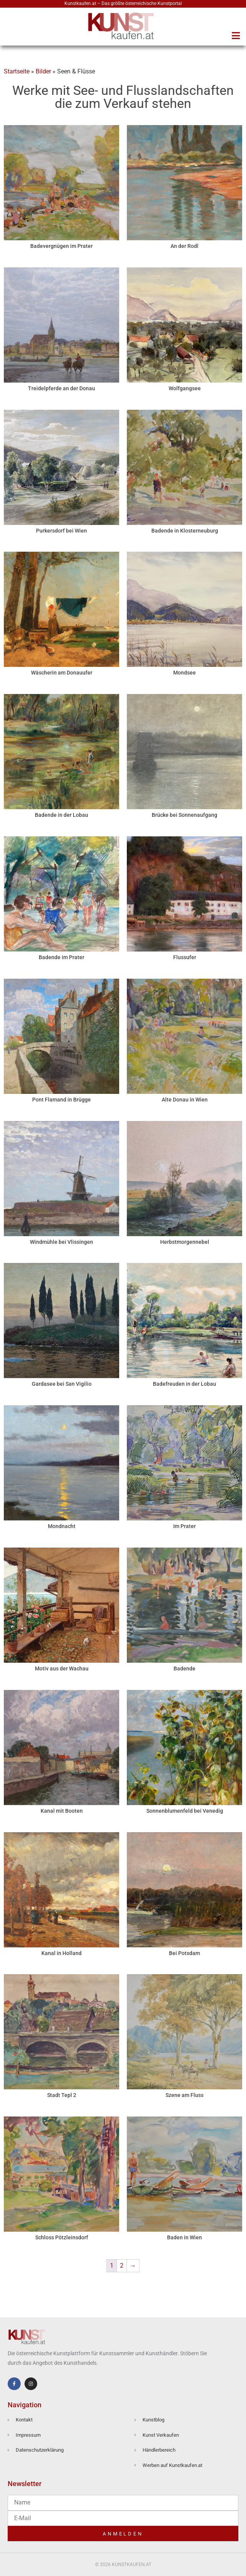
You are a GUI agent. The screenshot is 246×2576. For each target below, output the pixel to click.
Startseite (17, 71)
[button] (235, 35)
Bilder (43, 71)
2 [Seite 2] (121, 2265)
